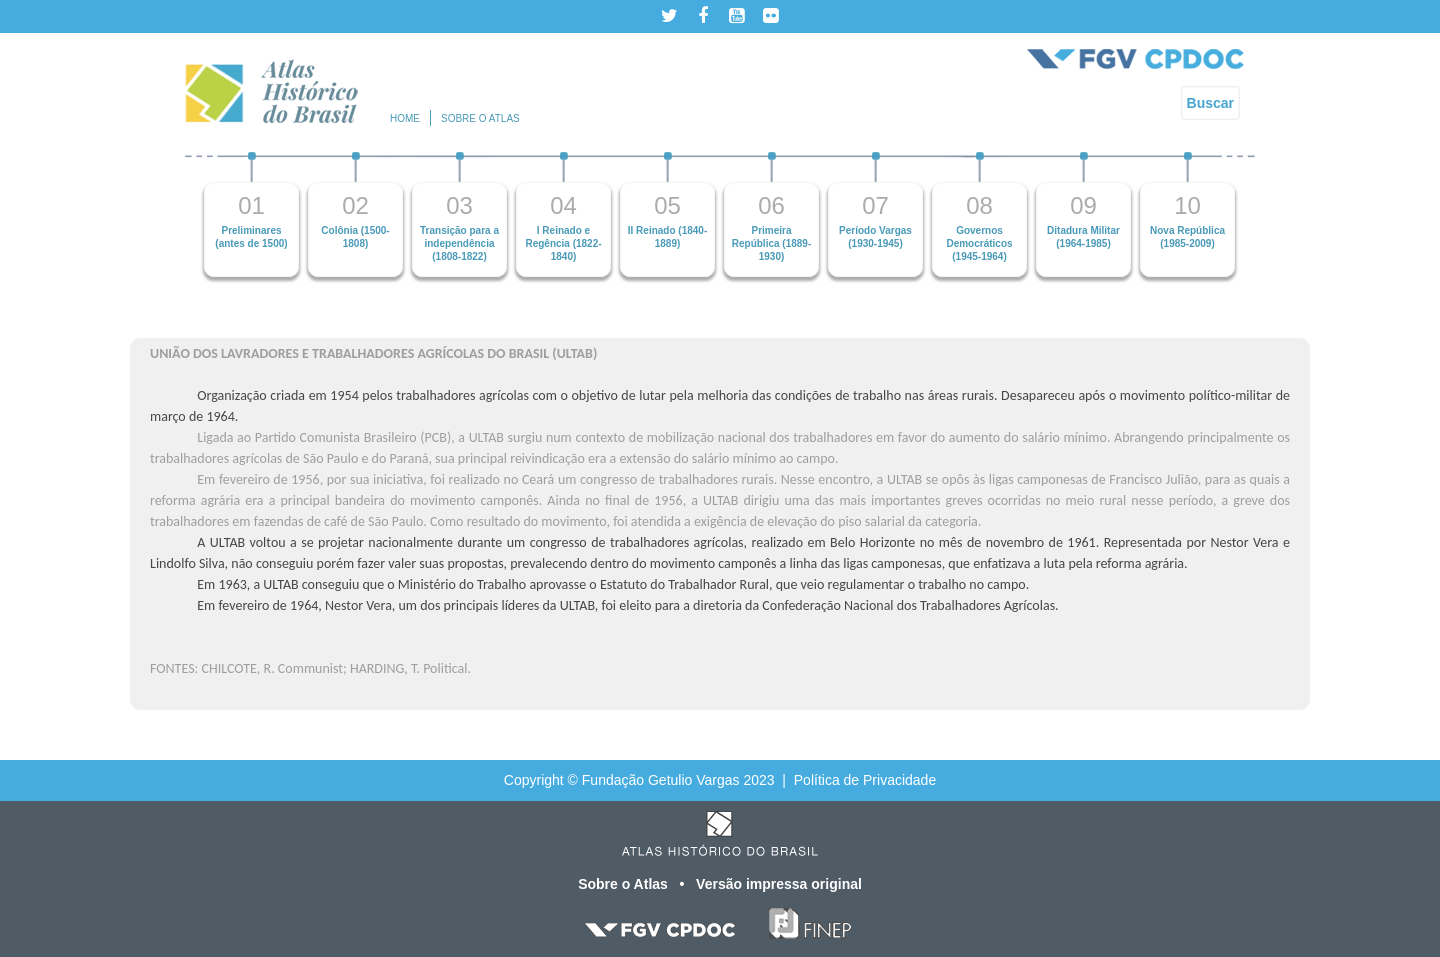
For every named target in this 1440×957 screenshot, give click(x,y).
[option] (252, 214)
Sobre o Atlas (625, 884)
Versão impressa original (779, 884)
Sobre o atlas (480, 118)
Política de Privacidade (865, 780)
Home (405, 118)
